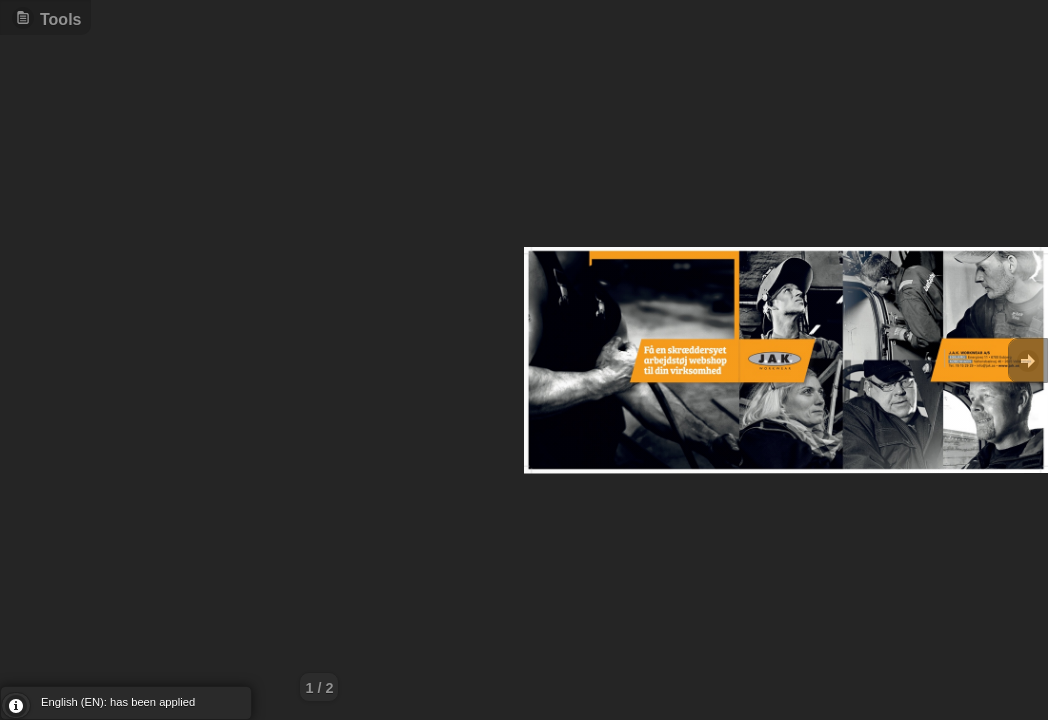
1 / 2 (319, 688)
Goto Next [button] (1028, 360)
